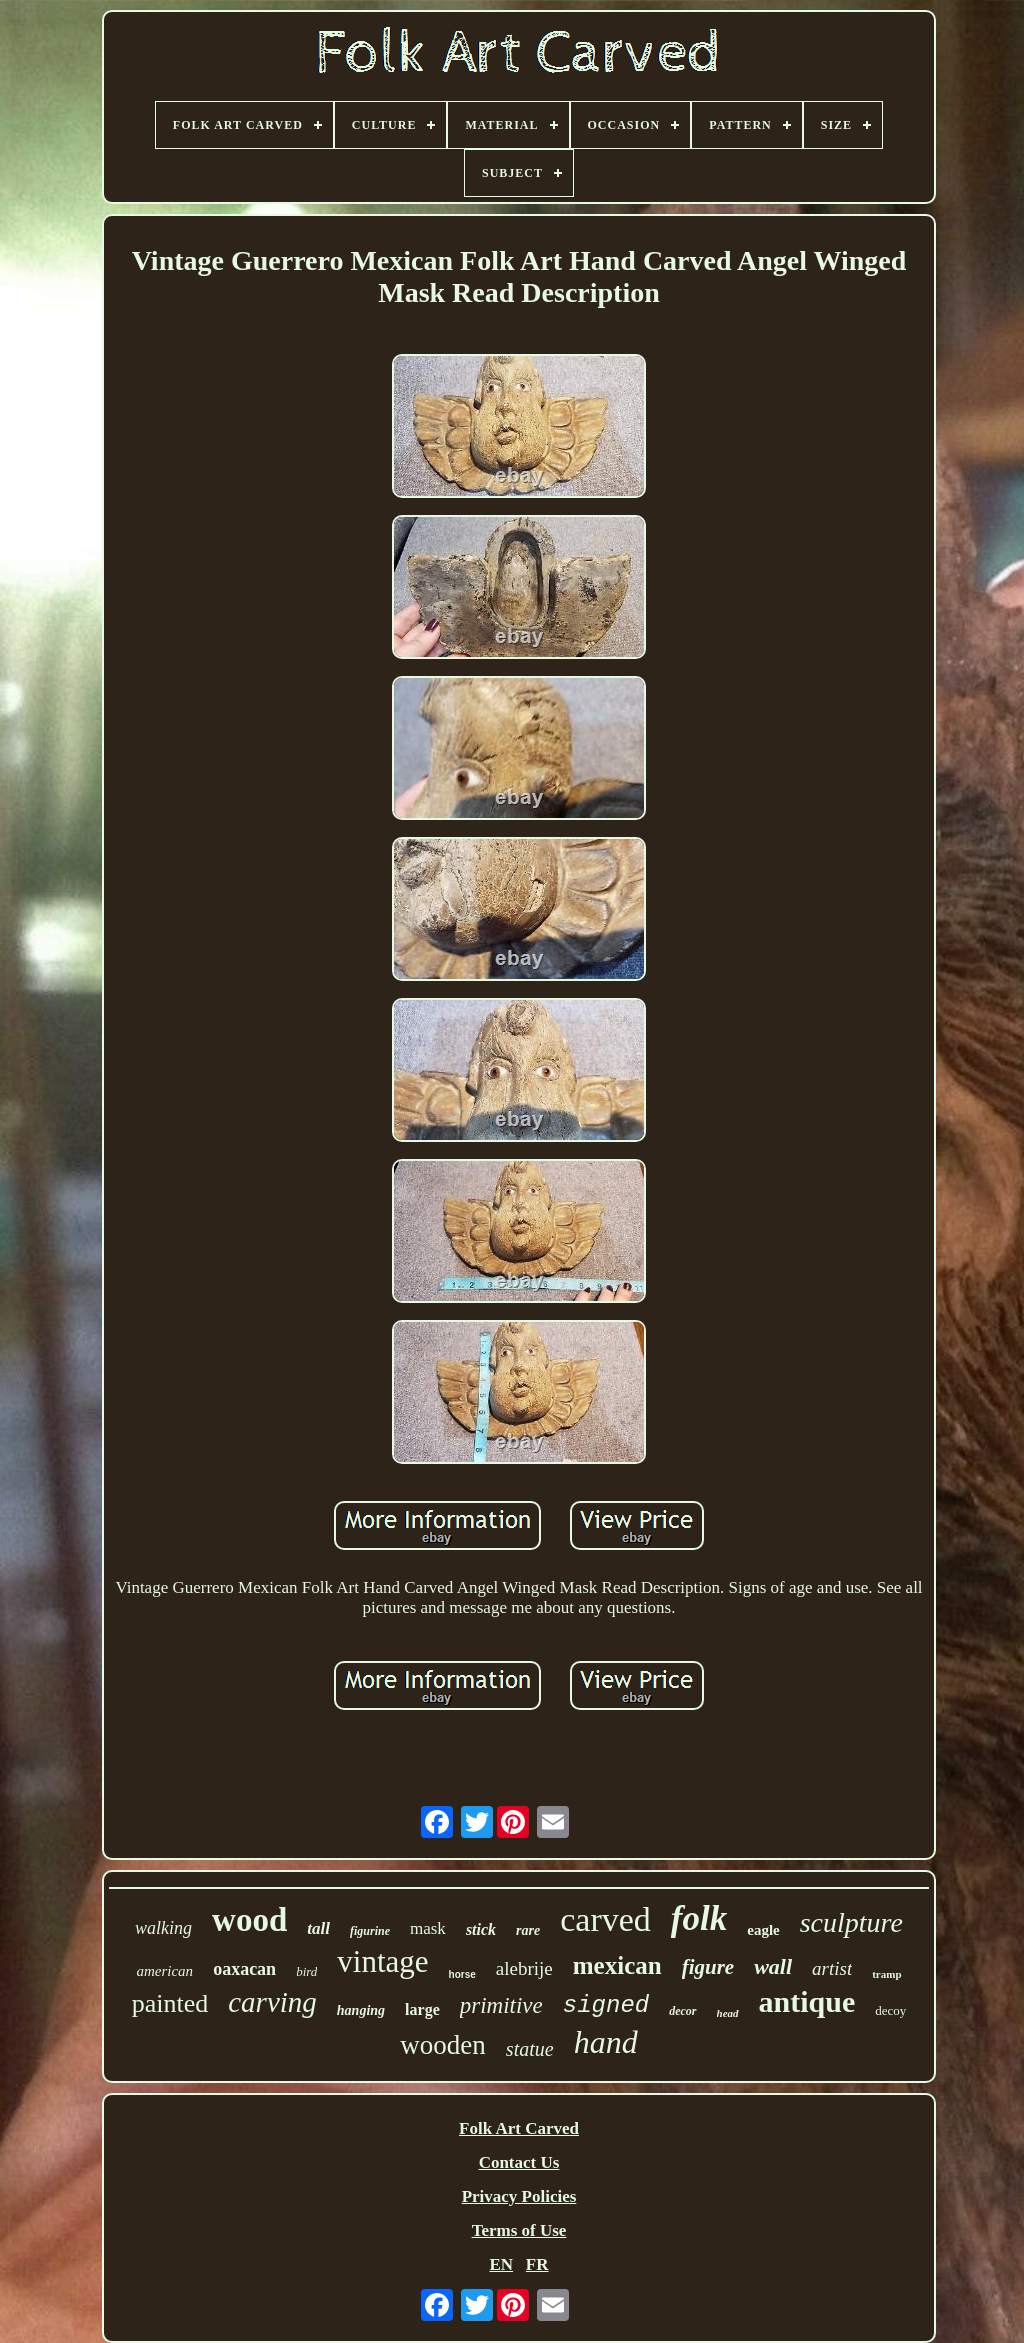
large (422, 2009)
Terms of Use (519, 2230)
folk (699, 1918)
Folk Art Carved (519, 2128)
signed (606, 2005)
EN (501, 2264)
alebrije (524, 1968)
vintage (382, 1961)
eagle (763, 1930)
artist (832, 1968)
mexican (617, 1965)
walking (163, 1928)
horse (462, 1974)
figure (708, 1967)
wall (773, 1966)
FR (537, 2264)
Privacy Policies (519, 2196)
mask (428, 1928)
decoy (890, 2010)
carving (272, 2002)
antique (807, 2001)
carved (605, 1919)
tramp (886, 1974)
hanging (361, 2010)
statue (530, 2049)
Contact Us (519, 2162)
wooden (442, 2045)
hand (606, 2042)
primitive (501, 2005)
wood (249, 1920)
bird (306, 1971)
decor (682, 2011)
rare (528, 1930)
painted (170, 2003)
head (728, 2013)
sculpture (851, 1922)
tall (318, 1928)
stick (481, 1929)
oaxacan (244, 1969)
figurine (370, 1931)
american (164, 1971)
